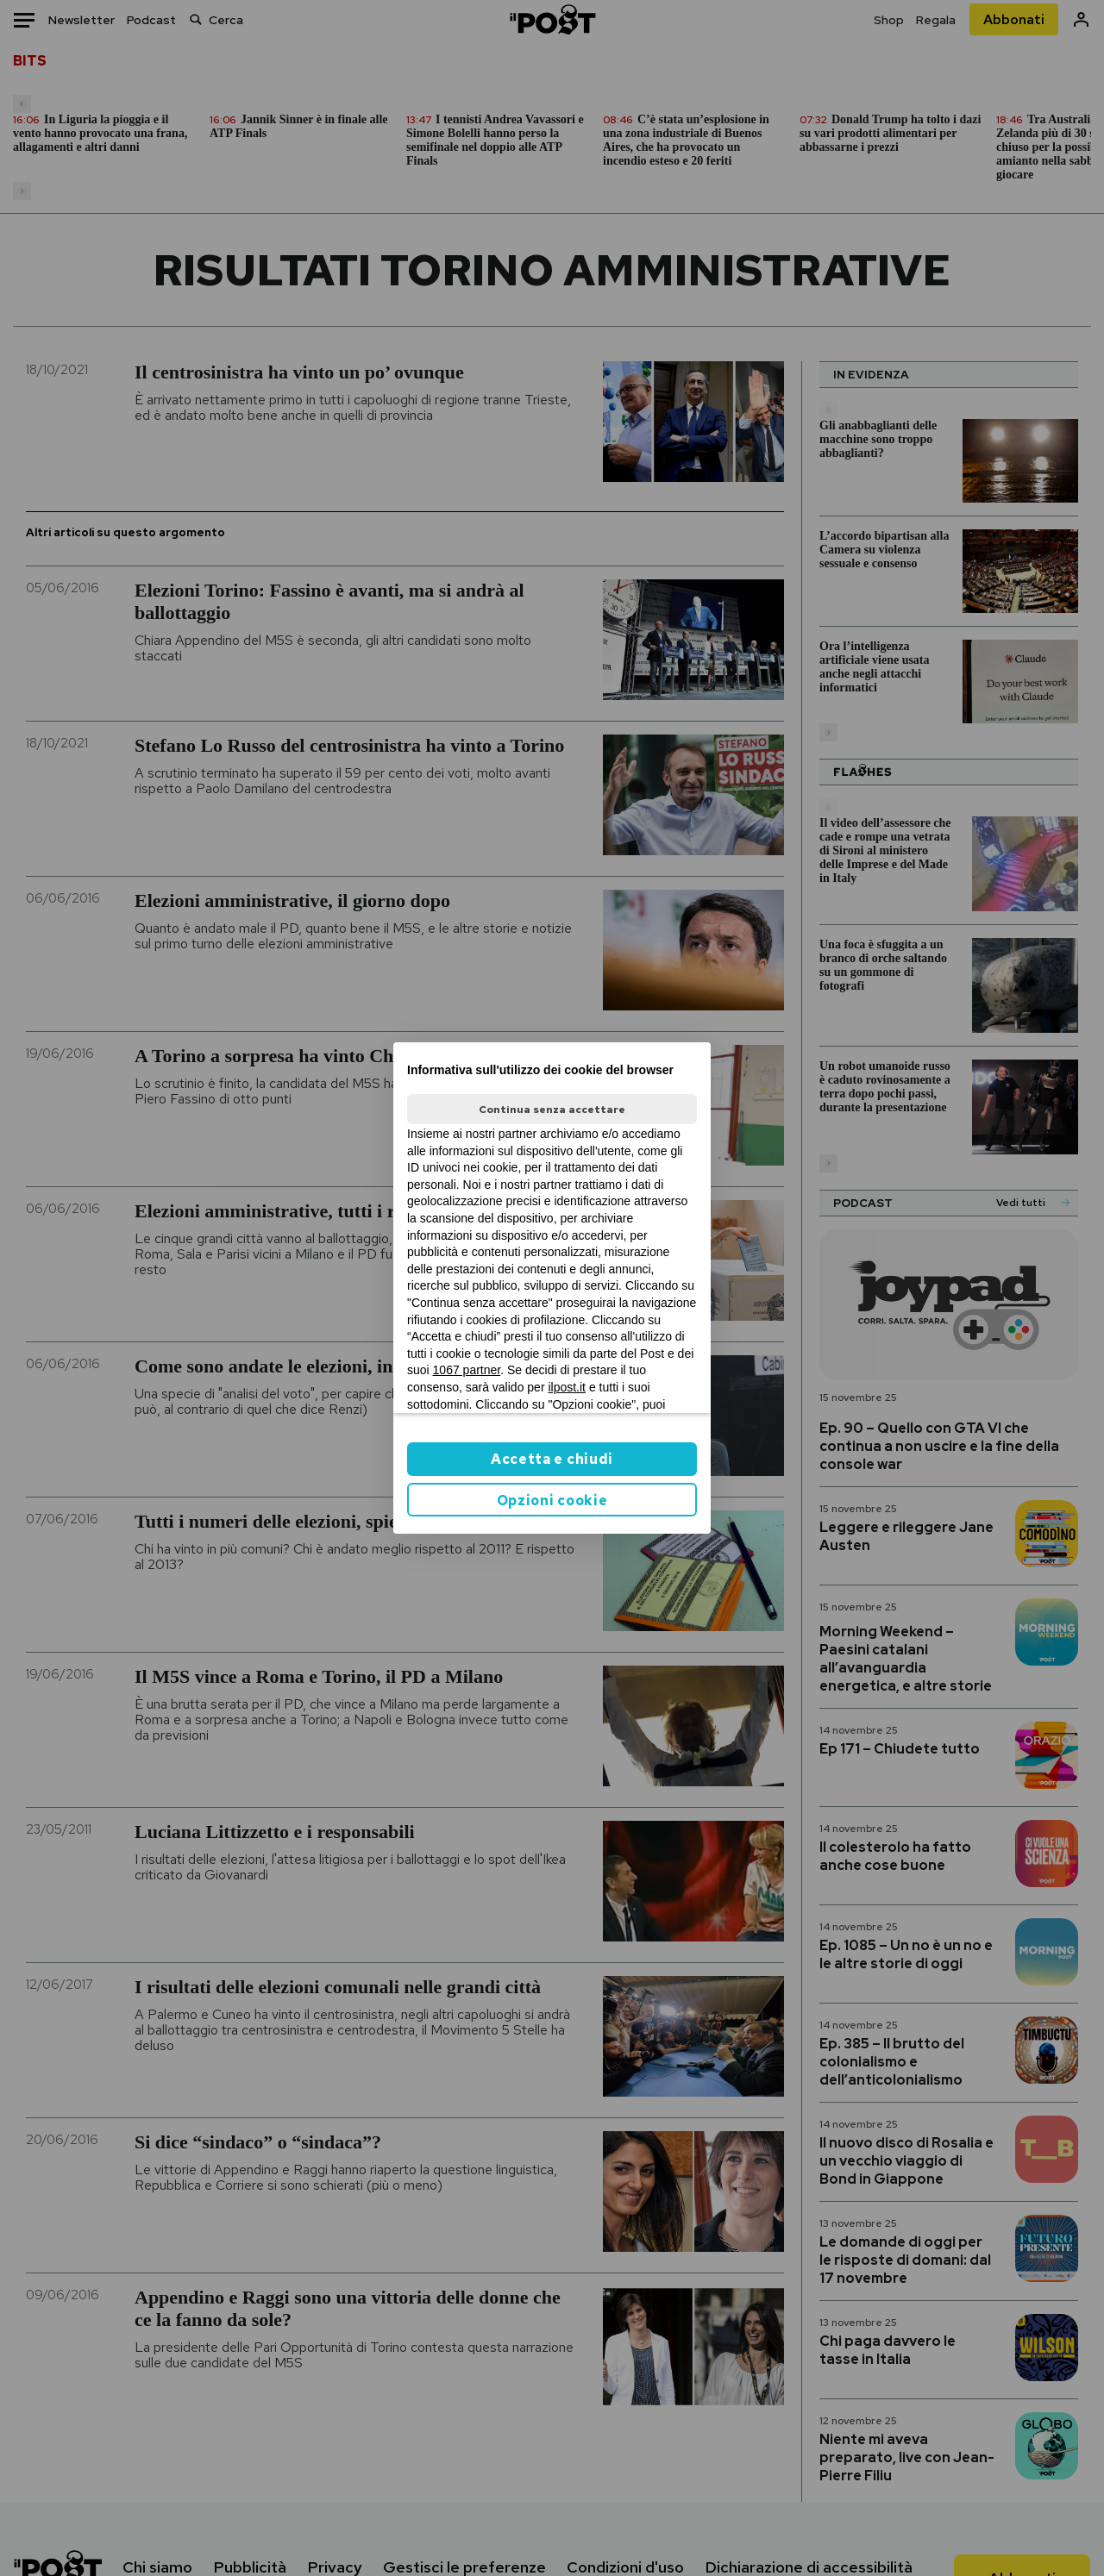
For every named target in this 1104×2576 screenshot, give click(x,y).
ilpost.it (567, 1387)
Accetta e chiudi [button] (552, 1459)
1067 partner (467, 1370)
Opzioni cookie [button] (552, 1500)
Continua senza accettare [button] (552, 1109)
